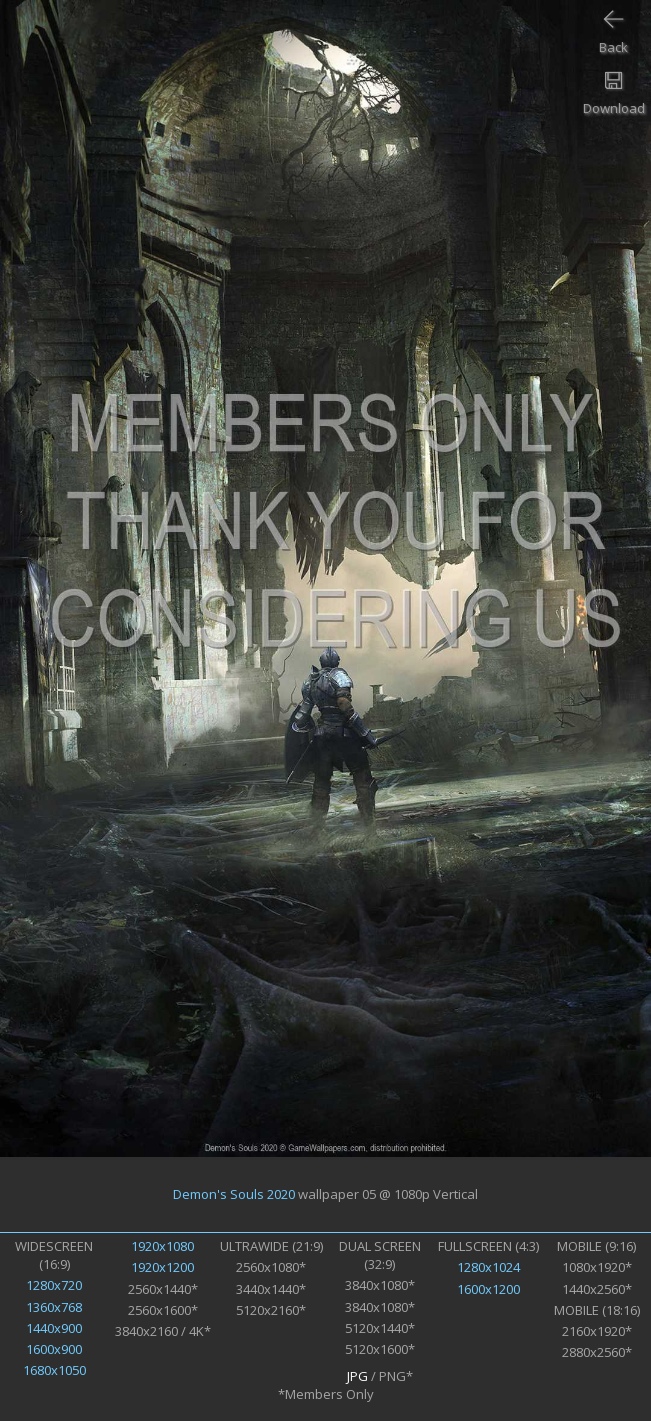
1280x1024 (488, 1267)
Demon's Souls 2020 (234, 1194)
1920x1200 (162, 1267)
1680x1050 (54, 1370)
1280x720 (54, 1285)
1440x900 (54, 1328)
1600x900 (54, 1349)
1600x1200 (488, 1289)
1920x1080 (162, 1246)
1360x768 (54, 1307)
